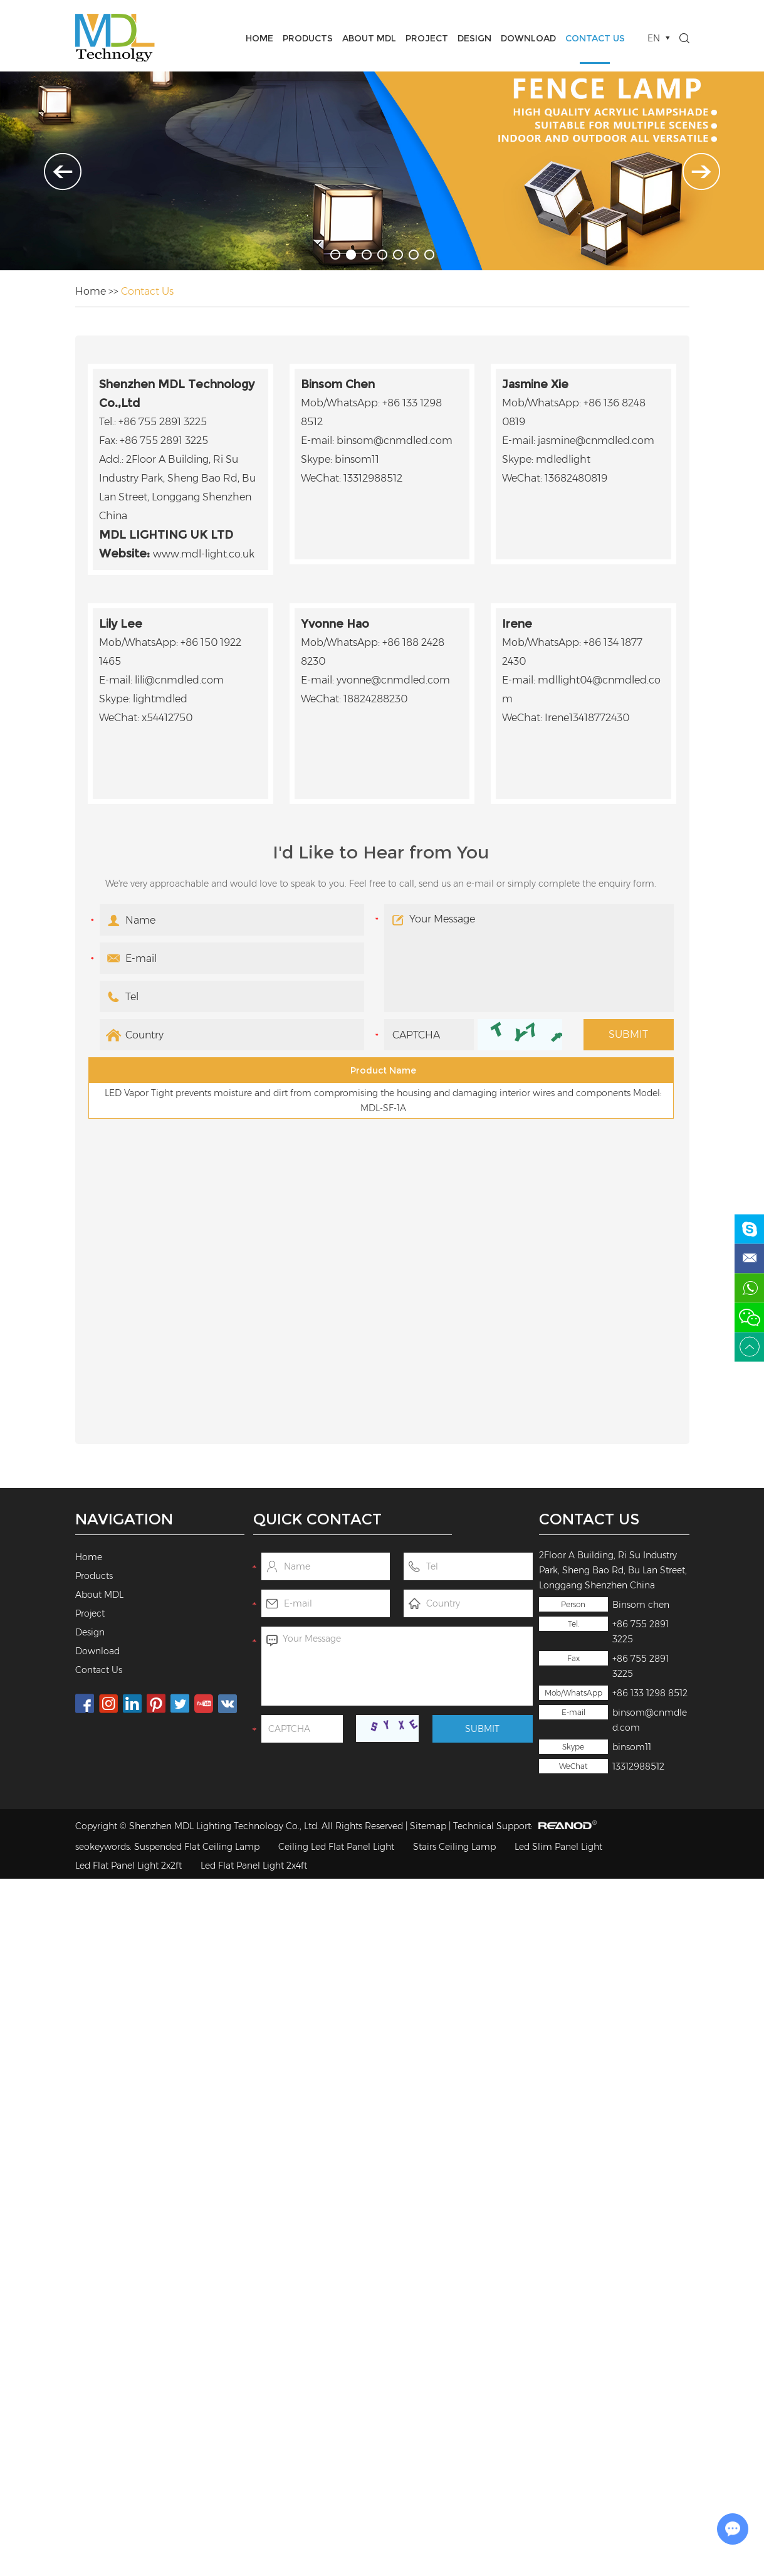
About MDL (369, 38)
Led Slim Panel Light (558, 1846)
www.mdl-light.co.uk (203, 554)
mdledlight (563, 459)
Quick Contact (317, 1519)
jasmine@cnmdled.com (596, 440)
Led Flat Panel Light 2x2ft (128, 1865)
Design (474, 38)
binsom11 (631, 1747)
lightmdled (160, 699)
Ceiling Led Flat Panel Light (336, 1846)
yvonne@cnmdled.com (393, 680)
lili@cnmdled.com (179, 680)
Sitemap (428, 1826)
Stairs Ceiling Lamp (454, 1846)
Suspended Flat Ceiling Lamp (196, 1846)
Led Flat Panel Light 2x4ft (254, 1865)
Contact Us (595, 38)
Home (259, 38)
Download (528, 38)
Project (427, 38)
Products (308, 38)
